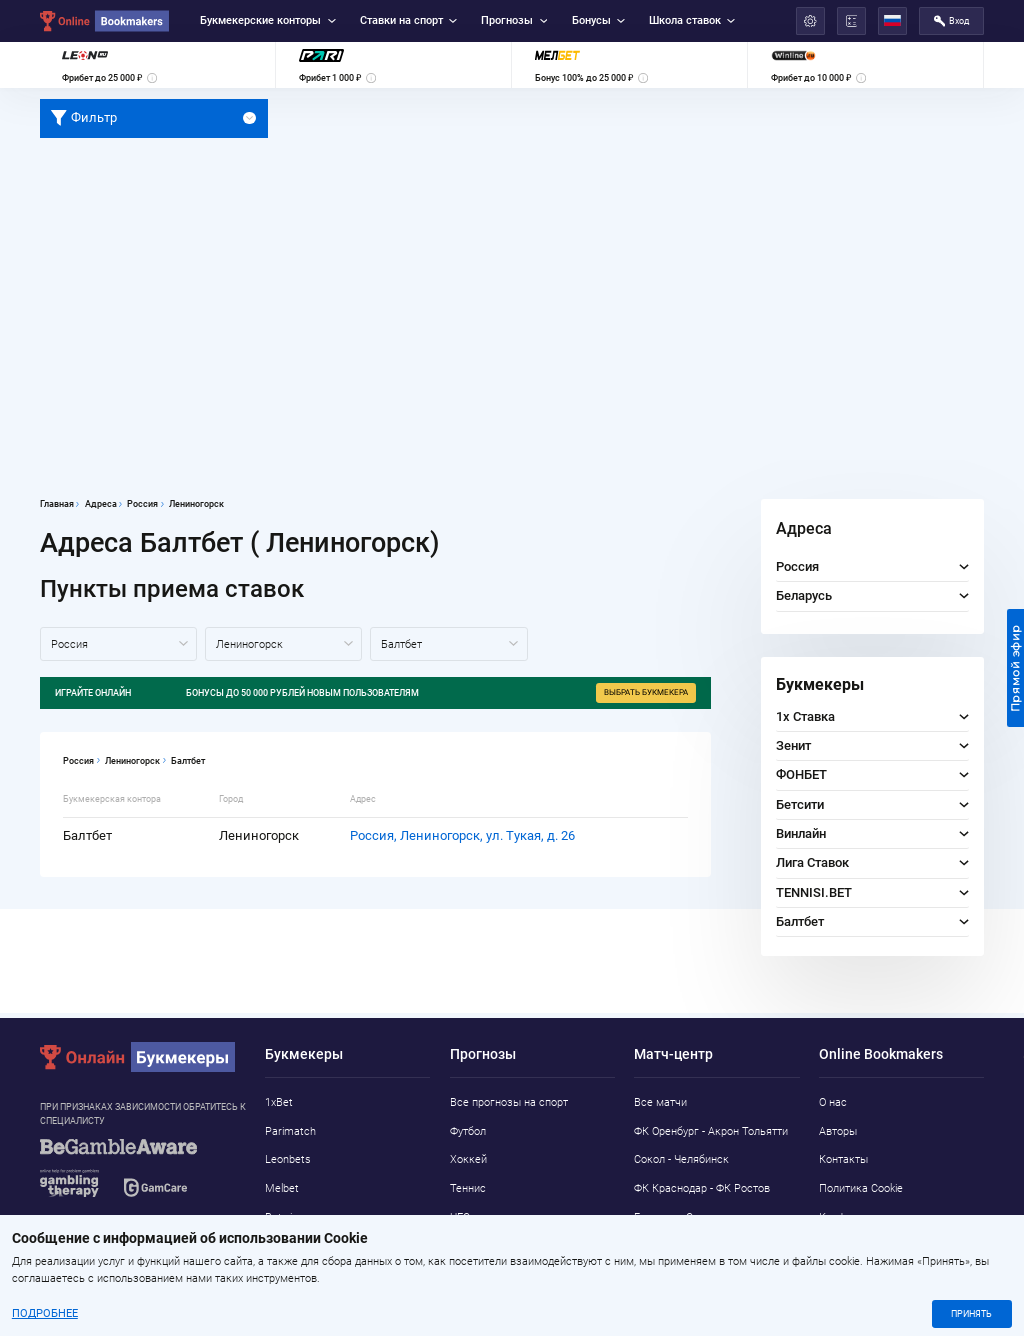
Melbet (282, 1188)
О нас (833, 1102)
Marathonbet (297, 1245)
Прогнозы (514, 20)
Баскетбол (477, 1245)
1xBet (279, 1102)
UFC (460, 1217)
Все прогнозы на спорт (509, 1102)
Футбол (468, 1131)
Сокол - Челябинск (681, 1159)
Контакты (843, 1159)
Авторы (838, 1131)
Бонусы (598, 20)
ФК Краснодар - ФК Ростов (702, 1188)
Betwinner (289, 1217)
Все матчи (660, 1102)
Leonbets (288, 1159)
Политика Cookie (861, 1188)
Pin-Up (280, 1274)
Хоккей (468, 1159)
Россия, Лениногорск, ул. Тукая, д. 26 (462, 835)
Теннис (468, 1188)
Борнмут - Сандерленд (690, 1217)
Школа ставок (692, 20)
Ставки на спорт (408, 20)
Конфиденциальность (874, 1217)
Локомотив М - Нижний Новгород (693, 1254)
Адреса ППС (850, 1245)
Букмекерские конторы (267, 20)
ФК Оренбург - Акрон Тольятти (711, 1131)
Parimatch (290, 1131)
